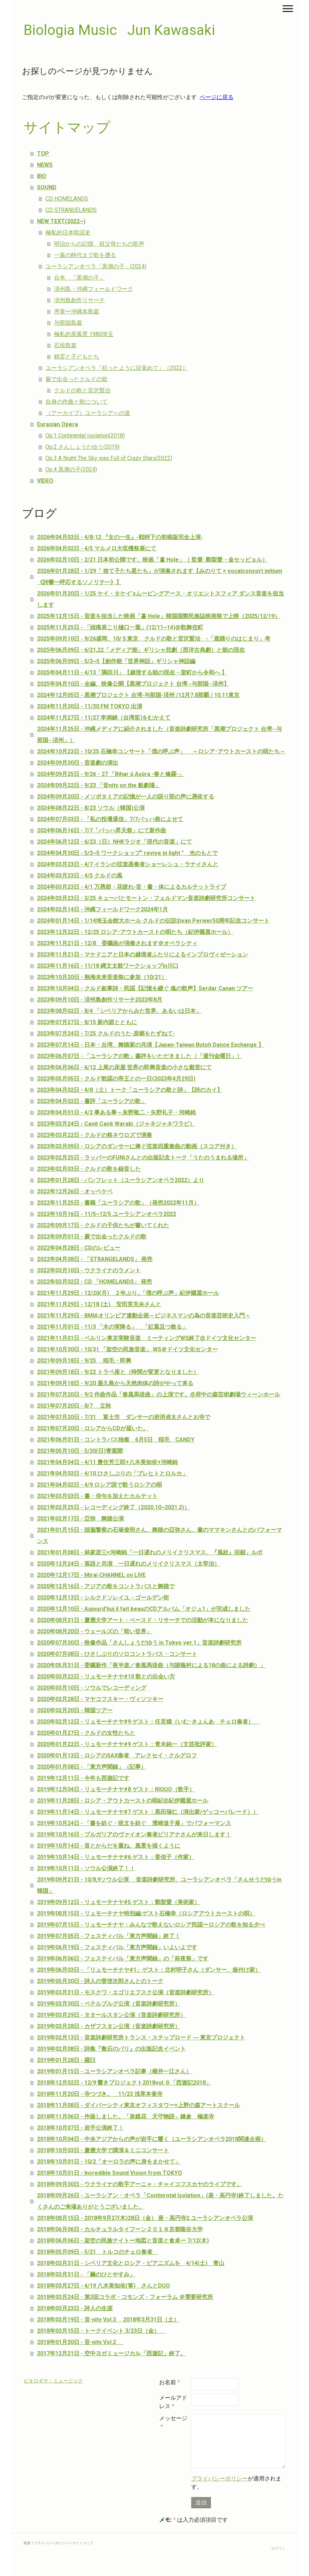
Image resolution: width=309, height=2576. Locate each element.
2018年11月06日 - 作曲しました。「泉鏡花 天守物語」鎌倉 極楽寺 (125, 2116)
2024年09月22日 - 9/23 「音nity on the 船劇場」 (98, 785)
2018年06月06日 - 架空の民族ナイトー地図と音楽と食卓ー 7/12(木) (123, 2240)
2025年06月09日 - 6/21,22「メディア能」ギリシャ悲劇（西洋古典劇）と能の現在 (141, 650)
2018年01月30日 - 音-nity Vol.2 (80, 2342)
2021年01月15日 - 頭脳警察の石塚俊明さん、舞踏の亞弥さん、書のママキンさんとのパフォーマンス (159, 1535)
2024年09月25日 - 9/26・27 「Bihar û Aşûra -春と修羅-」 (110, 774)
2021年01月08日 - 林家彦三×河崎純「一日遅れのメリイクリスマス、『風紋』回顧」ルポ (149, 1552)
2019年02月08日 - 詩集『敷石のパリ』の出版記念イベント (111, 2048)
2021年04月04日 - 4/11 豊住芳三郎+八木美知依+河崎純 (107, 1462)
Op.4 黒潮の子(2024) (71, 469)
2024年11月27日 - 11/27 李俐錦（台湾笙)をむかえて (103, 717)
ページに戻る (217, 97)
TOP (43, 153)
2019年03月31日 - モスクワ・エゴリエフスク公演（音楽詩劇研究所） (125, 1992)
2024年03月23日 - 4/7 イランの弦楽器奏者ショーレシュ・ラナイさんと (127, 864)
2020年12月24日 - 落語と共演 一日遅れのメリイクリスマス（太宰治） (128, 1563)
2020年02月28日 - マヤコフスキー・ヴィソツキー (100, 1699)
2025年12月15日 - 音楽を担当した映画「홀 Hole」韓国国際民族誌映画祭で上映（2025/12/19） (158, 616)
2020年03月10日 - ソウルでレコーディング (91, 1687)
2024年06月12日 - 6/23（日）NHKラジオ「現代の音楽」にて (114, 841)
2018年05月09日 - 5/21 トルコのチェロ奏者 (97, 2251)
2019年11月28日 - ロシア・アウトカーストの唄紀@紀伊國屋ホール (122, 1800)
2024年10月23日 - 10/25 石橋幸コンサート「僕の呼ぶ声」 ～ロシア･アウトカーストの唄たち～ (161, 751)
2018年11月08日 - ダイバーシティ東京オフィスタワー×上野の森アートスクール (138, 2105)
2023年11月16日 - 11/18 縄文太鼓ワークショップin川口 (107, 965)
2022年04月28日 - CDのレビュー (78, 1247)
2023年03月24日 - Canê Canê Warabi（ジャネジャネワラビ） (116, 1123)
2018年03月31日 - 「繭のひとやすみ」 (86, 2274)
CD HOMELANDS (67, 198)
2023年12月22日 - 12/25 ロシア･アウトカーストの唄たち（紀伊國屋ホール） (135, 932)
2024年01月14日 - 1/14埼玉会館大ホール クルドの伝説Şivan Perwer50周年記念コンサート (153, 920)
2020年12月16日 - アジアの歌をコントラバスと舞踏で (106, 1586)
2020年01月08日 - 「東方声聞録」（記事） (91, 1766)
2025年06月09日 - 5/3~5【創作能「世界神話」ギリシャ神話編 (116, 661)
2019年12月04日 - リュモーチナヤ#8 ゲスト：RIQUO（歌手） (116, 1789)
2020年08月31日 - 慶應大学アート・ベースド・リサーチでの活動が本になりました (142, 1620)
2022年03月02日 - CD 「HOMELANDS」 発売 (94, 1281)
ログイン (278, 2548)
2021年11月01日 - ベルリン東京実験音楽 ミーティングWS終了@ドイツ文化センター (146, 1338)
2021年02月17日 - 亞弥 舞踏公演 (80, 1518)
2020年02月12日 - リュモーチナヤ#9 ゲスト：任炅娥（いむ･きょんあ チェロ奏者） (148, 1721)
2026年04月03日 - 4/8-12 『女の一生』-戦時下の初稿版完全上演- (120, 537)
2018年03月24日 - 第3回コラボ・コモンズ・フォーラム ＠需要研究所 (125, 2297)
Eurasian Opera (57, 424)
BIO (41, 176)
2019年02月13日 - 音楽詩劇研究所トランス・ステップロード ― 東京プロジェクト (141, 2037)
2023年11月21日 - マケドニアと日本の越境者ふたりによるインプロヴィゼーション (142, 954)
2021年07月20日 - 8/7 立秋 (74, 1405)
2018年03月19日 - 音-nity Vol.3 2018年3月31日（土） (108, 2319)
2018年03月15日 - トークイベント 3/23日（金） (101, 2330)
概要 (27, 2543)
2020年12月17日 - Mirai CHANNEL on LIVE (91, 1575)
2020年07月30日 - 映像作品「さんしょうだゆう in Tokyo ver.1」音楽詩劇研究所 (139, 1642)
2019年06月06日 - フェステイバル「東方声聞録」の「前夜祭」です (122, 1958)
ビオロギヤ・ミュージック (53, 2381)
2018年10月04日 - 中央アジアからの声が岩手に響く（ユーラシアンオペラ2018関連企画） (151, 2139)
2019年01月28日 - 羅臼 (66, 2060)
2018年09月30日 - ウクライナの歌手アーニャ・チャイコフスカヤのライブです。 (139, 2184)
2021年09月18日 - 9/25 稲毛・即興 (84, 1360)
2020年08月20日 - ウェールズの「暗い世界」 (94, 1631)
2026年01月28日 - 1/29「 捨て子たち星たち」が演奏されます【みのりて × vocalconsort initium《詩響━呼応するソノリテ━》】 (159, 577)
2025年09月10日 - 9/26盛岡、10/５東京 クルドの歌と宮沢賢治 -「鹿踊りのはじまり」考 (153, 638)
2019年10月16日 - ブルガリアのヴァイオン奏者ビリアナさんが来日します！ (134, 1834)
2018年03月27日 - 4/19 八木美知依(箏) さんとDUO (103, 2285)
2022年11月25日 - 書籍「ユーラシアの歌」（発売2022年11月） (118, 1202)
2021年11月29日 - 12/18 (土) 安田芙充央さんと (99, 1304)
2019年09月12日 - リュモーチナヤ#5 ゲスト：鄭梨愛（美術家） (118, 1902)
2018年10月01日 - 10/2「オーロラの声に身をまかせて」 (109, 2161)
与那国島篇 (68, 322)
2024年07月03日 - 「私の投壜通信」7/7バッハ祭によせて (110, 819)
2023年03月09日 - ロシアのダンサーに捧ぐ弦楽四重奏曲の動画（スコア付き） (137, 1146)
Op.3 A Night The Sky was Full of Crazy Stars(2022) (109, 458)
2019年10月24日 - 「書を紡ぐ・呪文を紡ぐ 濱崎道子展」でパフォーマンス (134, 1823)
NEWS (45, 164)
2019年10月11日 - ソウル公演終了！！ (86, 1868)
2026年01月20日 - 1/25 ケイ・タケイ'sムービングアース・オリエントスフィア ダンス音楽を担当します (160, 599)
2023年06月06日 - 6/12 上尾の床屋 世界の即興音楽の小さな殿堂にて (124, 1067)
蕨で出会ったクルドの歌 (77, 379)
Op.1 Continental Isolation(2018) (85, 435)
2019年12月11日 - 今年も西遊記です (83, 1778)
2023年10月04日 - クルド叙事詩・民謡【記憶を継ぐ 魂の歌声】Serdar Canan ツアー (145, 988)
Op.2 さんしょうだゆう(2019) (83, 446)
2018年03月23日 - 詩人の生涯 (75, 2308)
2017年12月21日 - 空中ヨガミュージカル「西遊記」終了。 (111, 2353)
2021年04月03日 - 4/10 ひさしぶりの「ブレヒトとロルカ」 (112, 1473)
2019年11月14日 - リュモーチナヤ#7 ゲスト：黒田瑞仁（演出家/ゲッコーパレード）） (148, 1812)
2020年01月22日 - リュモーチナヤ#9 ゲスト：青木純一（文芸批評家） (127, 1744)
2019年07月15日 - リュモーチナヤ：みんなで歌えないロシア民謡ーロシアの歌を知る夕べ (151, 1924)
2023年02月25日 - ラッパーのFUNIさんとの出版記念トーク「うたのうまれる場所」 (143, 1157)
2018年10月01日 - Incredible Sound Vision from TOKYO (109, 2173)
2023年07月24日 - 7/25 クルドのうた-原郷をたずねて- (106, 1033)
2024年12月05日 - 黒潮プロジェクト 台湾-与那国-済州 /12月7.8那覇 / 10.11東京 (138, 695)
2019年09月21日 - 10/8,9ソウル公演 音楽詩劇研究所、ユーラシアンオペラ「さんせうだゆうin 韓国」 (159, 1885)
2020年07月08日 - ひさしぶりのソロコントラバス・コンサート (117, 1654)
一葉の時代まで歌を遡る (85, 255)
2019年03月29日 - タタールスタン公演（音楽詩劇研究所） (111, 2015)
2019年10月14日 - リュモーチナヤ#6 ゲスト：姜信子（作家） (115, 1857)
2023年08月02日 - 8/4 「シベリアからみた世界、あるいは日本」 (119, 1011)
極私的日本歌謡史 (68, 232)
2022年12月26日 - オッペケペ (75, 1191)
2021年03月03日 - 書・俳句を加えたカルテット (97, 1496)
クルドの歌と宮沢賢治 (82, 390)
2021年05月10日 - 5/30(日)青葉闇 (80, 1451)
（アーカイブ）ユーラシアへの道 (88, 413)
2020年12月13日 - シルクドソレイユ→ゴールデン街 (103, 1597)
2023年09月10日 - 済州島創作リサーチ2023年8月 (99, 999)
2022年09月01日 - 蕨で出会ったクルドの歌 (91, 1236)
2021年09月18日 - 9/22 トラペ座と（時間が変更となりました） (118, 1372)
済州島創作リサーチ (79, 300)
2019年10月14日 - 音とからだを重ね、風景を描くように (108, 1845)
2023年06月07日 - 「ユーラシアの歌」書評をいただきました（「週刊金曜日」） (139, 1056)
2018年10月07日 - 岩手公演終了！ (80, 2127)
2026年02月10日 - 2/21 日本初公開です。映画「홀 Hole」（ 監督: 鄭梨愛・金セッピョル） (152, 559)
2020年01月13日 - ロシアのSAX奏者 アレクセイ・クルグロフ (117, 1755)
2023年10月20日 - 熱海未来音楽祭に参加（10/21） (102, 977)
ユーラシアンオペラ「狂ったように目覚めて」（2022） (117, 368)
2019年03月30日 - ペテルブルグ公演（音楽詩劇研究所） (108, 2003)
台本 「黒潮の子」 (79, 277)
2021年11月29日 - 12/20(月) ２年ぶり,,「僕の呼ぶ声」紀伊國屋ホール (128, 1293)
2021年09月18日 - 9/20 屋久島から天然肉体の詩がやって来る (115, 1383)
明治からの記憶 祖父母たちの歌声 (99, 243)
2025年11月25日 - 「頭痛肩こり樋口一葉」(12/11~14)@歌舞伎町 (120, 627)
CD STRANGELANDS (71, 210)
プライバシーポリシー (219, 2478)
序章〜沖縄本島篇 (76, 311)
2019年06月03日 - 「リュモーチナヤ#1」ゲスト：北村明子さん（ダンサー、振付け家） (149, 1969)
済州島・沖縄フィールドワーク (93, 289)
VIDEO (45, 480)
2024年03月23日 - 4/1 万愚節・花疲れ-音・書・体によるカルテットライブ (131, 886)
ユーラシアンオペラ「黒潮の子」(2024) (96, 266)
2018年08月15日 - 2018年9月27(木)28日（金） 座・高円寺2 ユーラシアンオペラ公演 (145, 2218)
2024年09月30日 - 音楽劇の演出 (77, 762)
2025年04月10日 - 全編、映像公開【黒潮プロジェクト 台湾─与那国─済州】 (133, 683)
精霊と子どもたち (76, 356)
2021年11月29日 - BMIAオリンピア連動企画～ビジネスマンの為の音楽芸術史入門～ (143, 1315)
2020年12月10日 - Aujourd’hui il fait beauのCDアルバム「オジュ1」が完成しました (143, 1608)
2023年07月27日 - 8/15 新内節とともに (87, 1022)
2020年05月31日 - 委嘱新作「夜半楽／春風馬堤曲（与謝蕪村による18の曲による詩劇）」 (151, 1665)
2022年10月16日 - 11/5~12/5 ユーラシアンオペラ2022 (106, 1214)
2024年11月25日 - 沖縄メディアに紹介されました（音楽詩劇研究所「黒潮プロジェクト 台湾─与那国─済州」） (159, 735)
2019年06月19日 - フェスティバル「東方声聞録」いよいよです (117, 1947)
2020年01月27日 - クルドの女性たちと (86, 1733)
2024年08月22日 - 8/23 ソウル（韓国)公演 (91, 807)
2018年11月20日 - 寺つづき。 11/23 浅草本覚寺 (100, 2094)
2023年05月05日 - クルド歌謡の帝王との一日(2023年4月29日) (116, 1078)
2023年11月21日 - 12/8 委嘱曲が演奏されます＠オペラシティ (117, 943)
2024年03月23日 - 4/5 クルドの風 (79, 875)
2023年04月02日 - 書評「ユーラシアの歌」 (91, 1101)
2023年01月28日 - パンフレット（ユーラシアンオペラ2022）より (120, 1180)
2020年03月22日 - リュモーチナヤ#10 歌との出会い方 (106, 1676)
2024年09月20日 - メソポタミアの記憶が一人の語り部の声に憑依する (125, 796)
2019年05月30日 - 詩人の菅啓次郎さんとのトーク (100, 1981)
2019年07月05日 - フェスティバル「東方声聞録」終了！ (108, 1936)
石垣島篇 (65, 345)
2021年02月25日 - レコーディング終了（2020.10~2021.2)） (113, 1507)
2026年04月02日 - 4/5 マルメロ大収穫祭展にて (96, 548)
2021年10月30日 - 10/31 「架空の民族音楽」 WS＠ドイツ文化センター (127, 1349)
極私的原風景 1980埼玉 (83, 334)
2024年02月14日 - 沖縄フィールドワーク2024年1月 (102, 909)
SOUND (46, 187)
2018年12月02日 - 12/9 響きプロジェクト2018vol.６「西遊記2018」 (124, 2082)
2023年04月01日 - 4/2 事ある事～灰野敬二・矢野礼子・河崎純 (116, 1112)
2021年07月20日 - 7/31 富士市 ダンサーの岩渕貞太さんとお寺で (123, 1417)
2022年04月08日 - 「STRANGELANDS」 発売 (94, 1259)
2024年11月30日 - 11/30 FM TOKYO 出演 (89, 706)
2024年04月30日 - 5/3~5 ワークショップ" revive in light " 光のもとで (127, 853)
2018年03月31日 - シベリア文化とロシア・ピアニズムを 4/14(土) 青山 (130, 2263)
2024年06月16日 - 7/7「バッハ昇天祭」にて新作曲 (101, 830)
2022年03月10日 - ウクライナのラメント (89, 1270)
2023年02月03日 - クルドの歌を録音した (89, 1168)
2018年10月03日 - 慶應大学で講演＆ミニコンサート (103, 2150)
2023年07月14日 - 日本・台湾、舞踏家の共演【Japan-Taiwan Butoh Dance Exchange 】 (150, 1044)
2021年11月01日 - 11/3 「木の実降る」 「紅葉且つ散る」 (112, 1326)
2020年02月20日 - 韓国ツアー (75, 1710)
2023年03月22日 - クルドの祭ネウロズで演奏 (94, 1135)
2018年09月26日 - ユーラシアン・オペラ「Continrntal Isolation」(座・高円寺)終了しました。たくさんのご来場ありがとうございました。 (160, 2201)
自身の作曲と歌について (77, 401)
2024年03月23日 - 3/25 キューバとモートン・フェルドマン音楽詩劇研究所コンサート (146, 898)
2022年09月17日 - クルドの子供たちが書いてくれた (103, 1225)
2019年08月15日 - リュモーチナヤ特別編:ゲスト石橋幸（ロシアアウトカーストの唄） (146, 1913)
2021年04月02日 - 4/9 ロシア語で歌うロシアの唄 (99, 1484)
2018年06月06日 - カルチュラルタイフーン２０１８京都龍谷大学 (120, 2229)
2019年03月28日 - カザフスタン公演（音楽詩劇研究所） (108, 2026)
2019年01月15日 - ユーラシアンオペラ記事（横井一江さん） (114, 2071)
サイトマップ (82, 2543)
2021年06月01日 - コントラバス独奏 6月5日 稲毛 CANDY (115, 1439)
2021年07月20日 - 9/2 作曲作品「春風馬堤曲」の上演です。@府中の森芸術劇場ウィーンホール (158, 1394)
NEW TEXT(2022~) (61, 221)
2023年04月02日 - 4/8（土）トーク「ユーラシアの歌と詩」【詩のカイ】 (130, 1090)
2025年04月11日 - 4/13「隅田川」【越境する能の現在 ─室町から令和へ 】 (132, 672)
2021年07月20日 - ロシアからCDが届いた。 (93, 1428)
